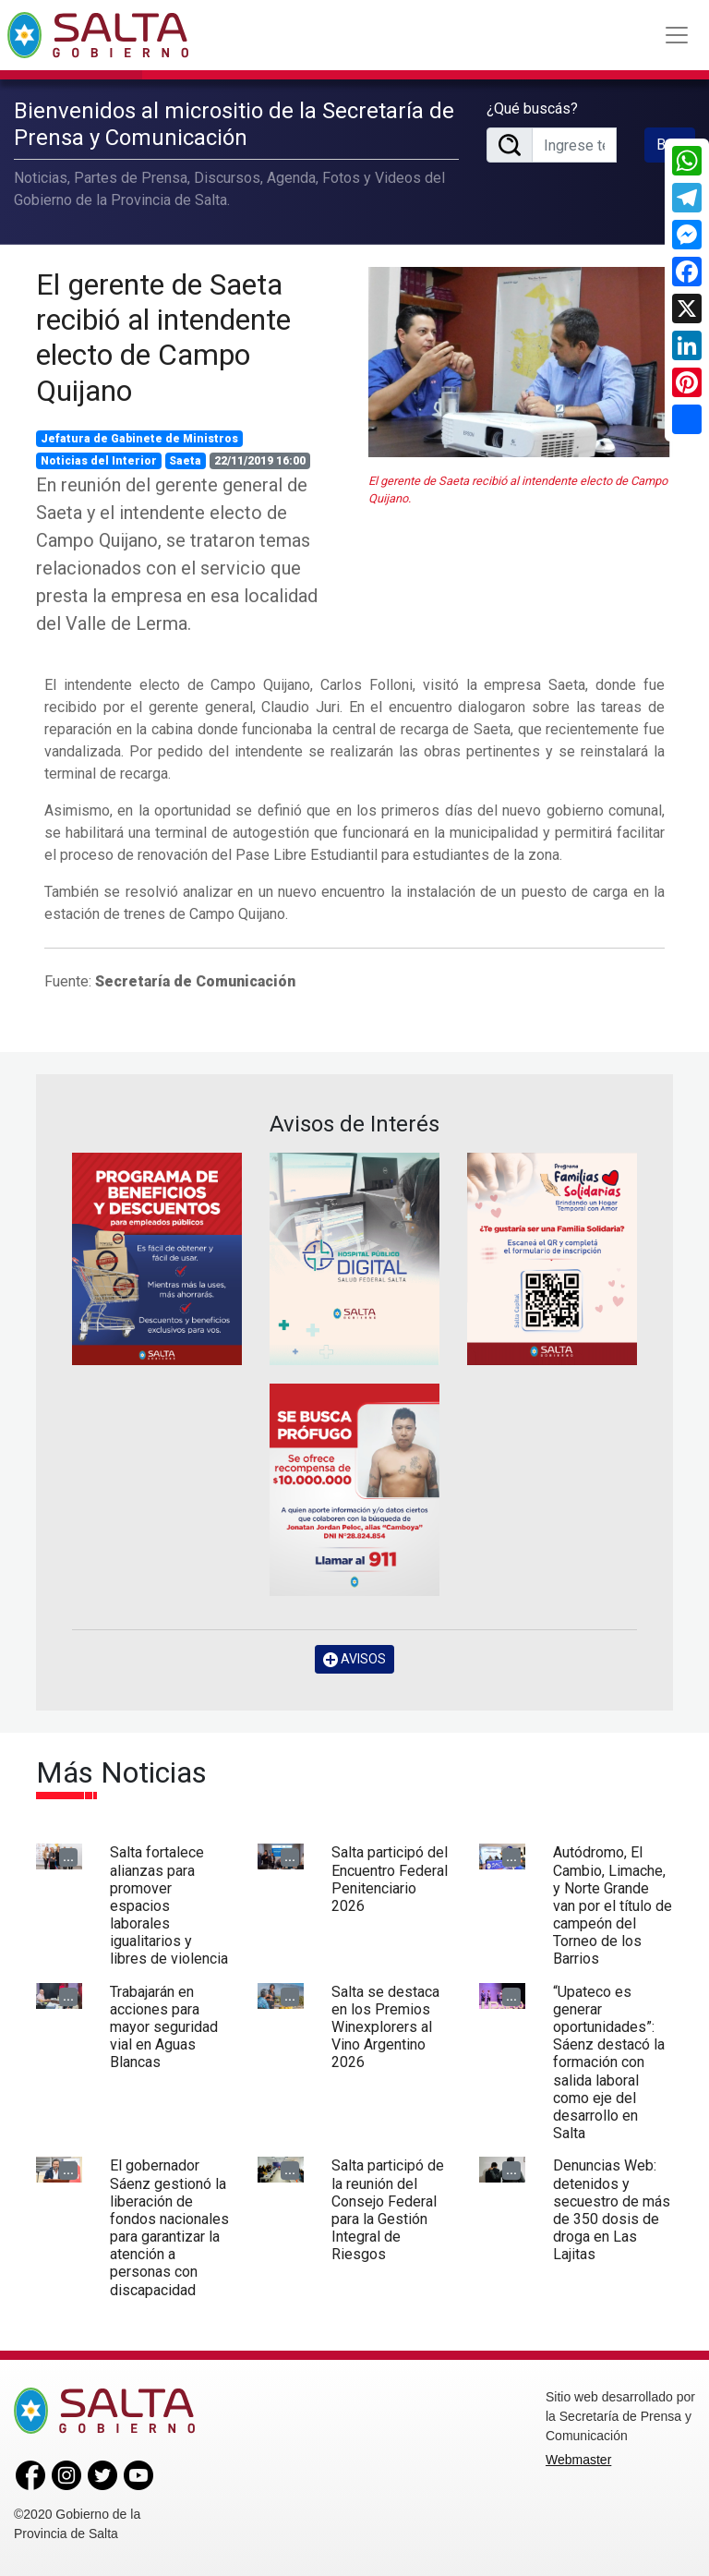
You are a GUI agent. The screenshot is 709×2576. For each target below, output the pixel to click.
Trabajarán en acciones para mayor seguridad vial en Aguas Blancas (164, 2027)
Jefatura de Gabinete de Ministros (139, 438)
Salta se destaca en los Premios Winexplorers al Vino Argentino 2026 (385, 2027)
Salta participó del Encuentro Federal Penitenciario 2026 (389, 1879)
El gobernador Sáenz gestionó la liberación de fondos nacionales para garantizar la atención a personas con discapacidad (169, 2227)
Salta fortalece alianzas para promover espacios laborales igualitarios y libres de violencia (169, 1905)
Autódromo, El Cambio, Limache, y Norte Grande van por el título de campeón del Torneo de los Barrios (612, 1905)
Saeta (185, 460)
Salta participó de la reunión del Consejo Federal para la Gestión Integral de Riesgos (387, 2210)
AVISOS (354, 1659)
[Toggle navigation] (677, 35)
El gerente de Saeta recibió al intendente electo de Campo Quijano (163, 337)
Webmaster (578, 2459)
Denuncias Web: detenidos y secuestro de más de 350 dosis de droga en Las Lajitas (611, 2210)
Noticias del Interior (99, 460)
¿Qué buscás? (532, 108)
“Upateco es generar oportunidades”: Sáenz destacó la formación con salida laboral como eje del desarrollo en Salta (609, 2063)
